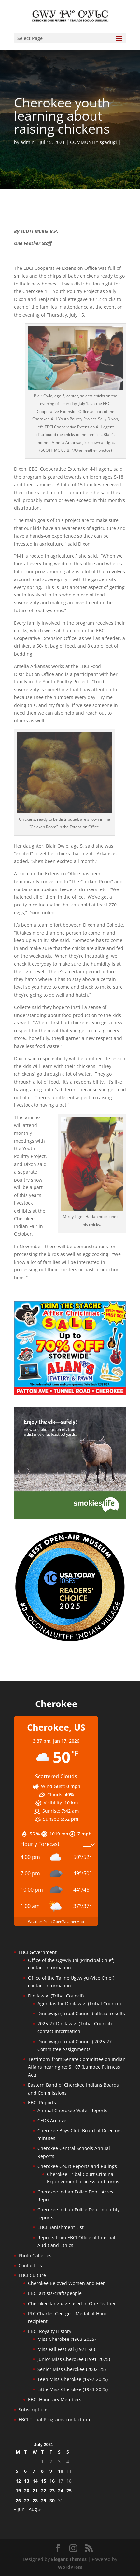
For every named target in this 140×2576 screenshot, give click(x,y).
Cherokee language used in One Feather (72, 2303)
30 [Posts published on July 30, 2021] (52, 2500)
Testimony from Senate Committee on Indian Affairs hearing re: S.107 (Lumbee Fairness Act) (77, 2067)
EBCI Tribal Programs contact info (55, 2419)
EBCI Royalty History (49, 2331)
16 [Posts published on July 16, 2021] (52, 2481)
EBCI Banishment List (60, 2227)
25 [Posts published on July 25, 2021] (69, 2490)
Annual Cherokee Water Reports (72, 2110)
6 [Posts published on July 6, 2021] (25, 2471)
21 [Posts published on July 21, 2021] (35, 2490)
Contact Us (30, 2265)
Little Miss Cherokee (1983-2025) (72, 2389)
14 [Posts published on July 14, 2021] (35, 2481)
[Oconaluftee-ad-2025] (70, 1641)
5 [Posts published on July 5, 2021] (17, 2471)
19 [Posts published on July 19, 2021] (18, 2490)
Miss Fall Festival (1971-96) (66, 2349)
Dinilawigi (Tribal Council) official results (81, 2013)
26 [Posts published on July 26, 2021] (18, 2500)
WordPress (70, 2567)
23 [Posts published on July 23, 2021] (52, 2490)
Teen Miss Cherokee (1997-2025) (72, 2379)
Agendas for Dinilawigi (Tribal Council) (79, 2003)
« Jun (19, 2509)
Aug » (35, 2509)
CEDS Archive (51, 2120)
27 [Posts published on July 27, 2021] (26, 2500)
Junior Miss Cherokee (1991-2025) (73, 2359)
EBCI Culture (32, 2275)
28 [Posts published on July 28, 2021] (35, 2500)
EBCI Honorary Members (54, 2399)
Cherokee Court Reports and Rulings (77, 2166)
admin (28, 142)
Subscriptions (34, 2409)
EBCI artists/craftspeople (55, 2293)
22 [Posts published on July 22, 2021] (43, 2490)
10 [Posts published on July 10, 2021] (60, 2471)
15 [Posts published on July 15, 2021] (43, 2481)
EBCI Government (38, 1952)
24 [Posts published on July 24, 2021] (60, 2490)
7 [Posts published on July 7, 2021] (34, 2471)
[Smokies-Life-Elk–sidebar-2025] (70, 1517)
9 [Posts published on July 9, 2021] (50, 2471)
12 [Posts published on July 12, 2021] (18, 2481)
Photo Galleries (35, 2255)
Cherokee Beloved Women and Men (67, 2283)
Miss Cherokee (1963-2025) (66, 2339)
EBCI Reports (42, 2102)
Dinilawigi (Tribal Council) (56, 1996)
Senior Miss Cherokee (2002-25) (71, 2369)
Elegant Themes (69, 2559)
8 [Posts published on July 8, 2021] (42, 2471)
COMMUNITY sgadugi (93, 142)
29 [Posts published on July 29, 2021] (43, 2500)
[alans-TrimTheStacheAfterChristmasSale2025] (70, 1393)
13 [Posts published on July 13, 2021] (26, 2481)
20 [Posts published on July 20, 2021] (26, 2490)
